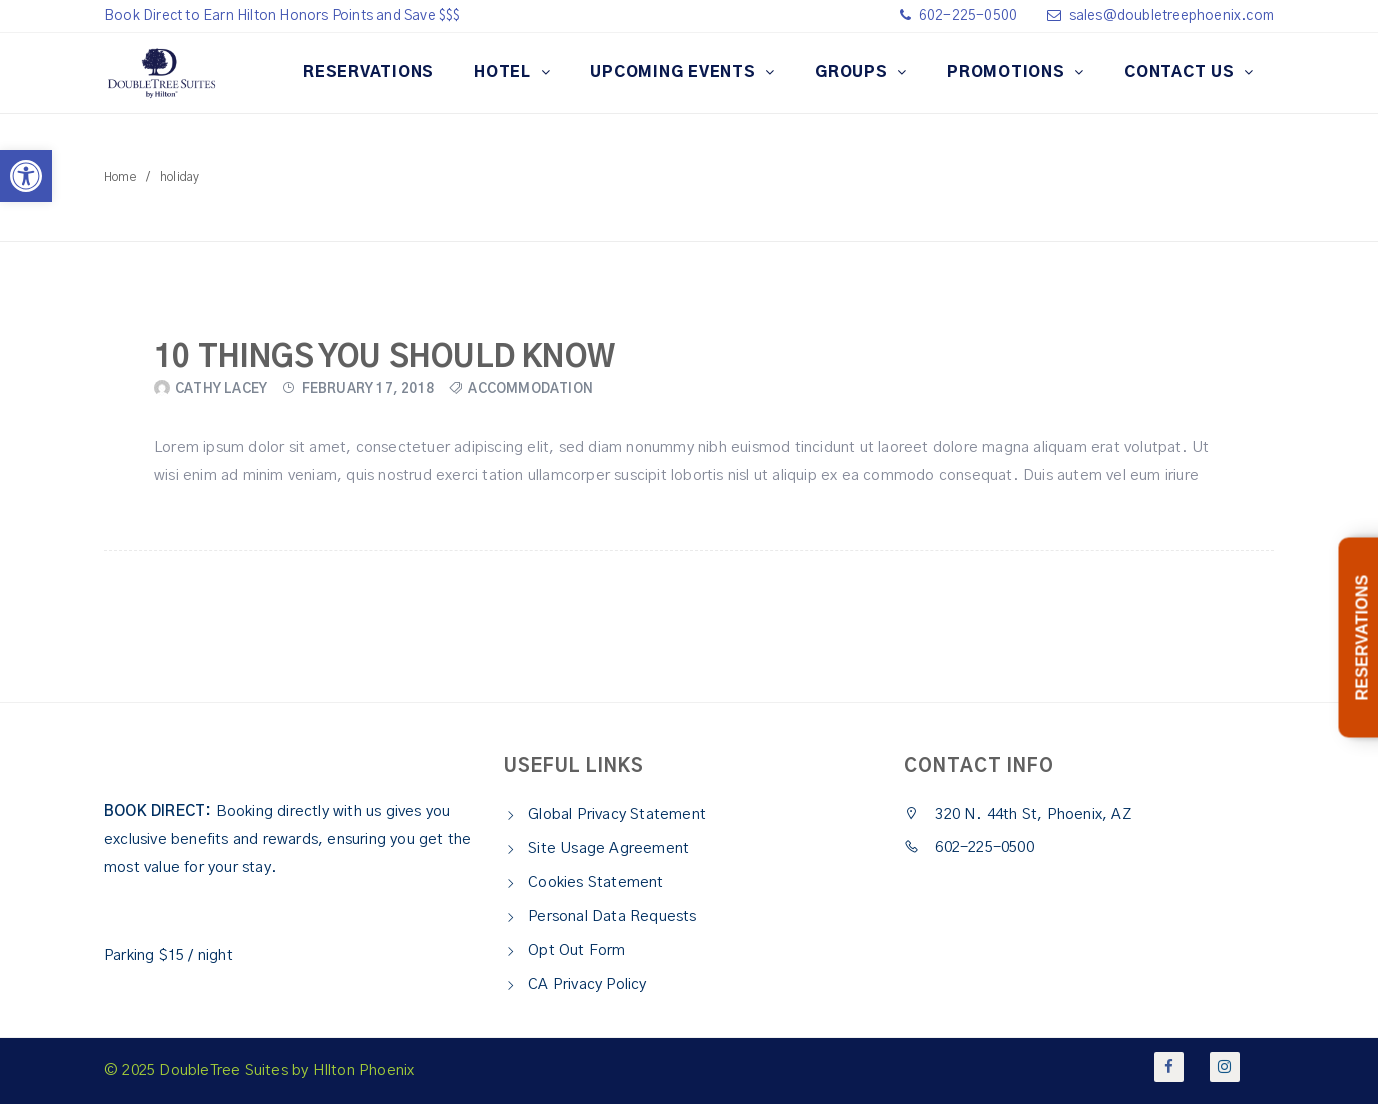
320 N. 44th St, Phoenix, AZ (1017, 814)
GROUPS (853, 72)
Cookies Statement (595, 882)
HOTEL (505, 72)
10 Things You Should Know (384, 358)
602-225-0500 (967, 16)
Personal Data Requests (612, 916)
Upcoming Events (675, 72)
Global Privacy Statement (617, 814)
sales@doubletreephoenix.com (1171, 16)
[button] (26, 176)
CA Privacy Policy (587, 984)
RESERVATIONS (368, 72)
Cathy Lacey (221, 389)
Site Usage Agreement (608, 848)
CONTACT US (1181, 72)
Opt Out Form (576, 950)
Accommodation (530, 389)
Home (120, 177)
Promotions (1008, 72)
